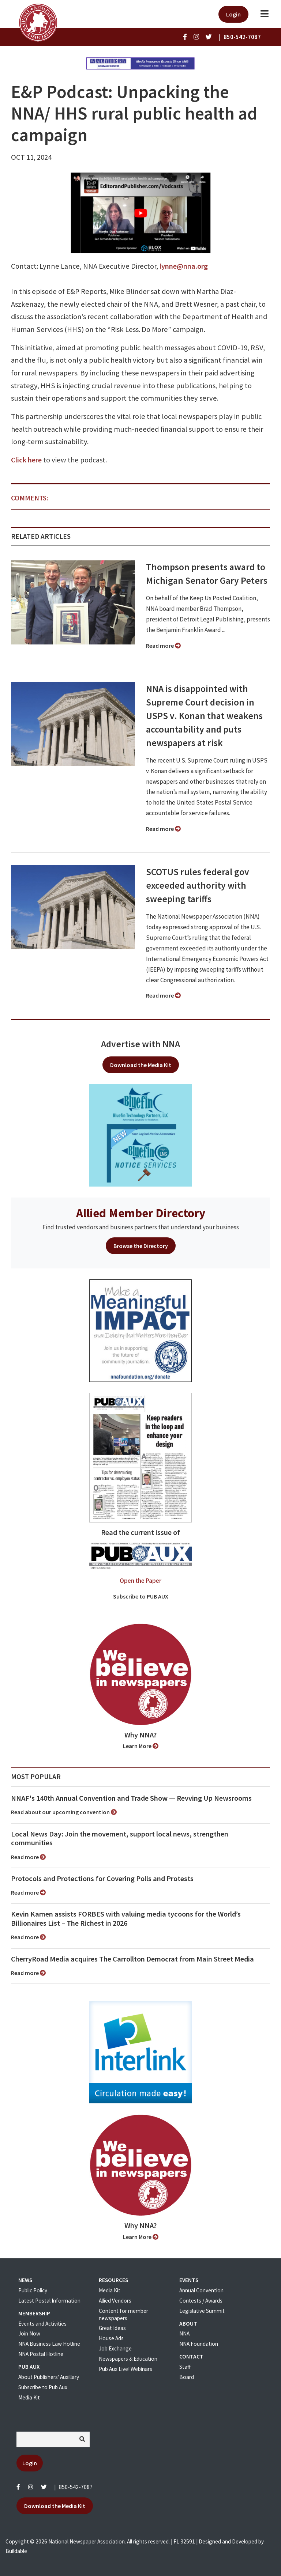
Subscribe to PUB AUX (140, 1596)
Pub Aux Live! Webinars (125, 2368)
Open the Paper (140, 1581)
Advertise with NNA (140, 1044)
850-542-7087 (76, 2487)
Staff (185, 2366)
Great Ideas (112, 2328)
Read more (163, 645)
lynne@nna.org (184, 266)
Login (233, 14)
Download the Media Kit (140, 1064)
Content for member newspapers (123, 2314)
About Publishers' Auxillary (48, 2376)
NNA (184, 2333)
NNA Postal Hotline (40, 2353)
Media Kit (29, 2397)
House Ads (111, 2338)
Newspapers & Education (128, 2358)
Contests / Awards (200, 2300)
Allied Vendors (115, 2300)
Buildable (16, 2550)
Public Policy (32, 2290)
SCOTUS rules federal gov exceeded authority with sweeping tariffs (197, 885)
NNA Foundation (198, 2343)
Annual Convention (201, 2290)
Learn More (140, 1746)
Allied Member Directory (140, 1213)
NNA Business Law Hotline (49, 2343)
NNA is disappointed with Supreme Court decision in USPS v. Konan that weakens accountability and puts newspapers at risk (204, 716)
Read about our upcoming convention (64, 1812)
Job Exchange (115, 2348)
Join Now (29, 2333)
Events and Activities (42, 2323)
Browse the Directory (140, 1245)
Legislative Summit (202, 2310)
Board (186, 2376)
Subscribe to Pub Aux (42, 2387)
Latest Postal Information (49, 2300)
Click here (26, 460)
